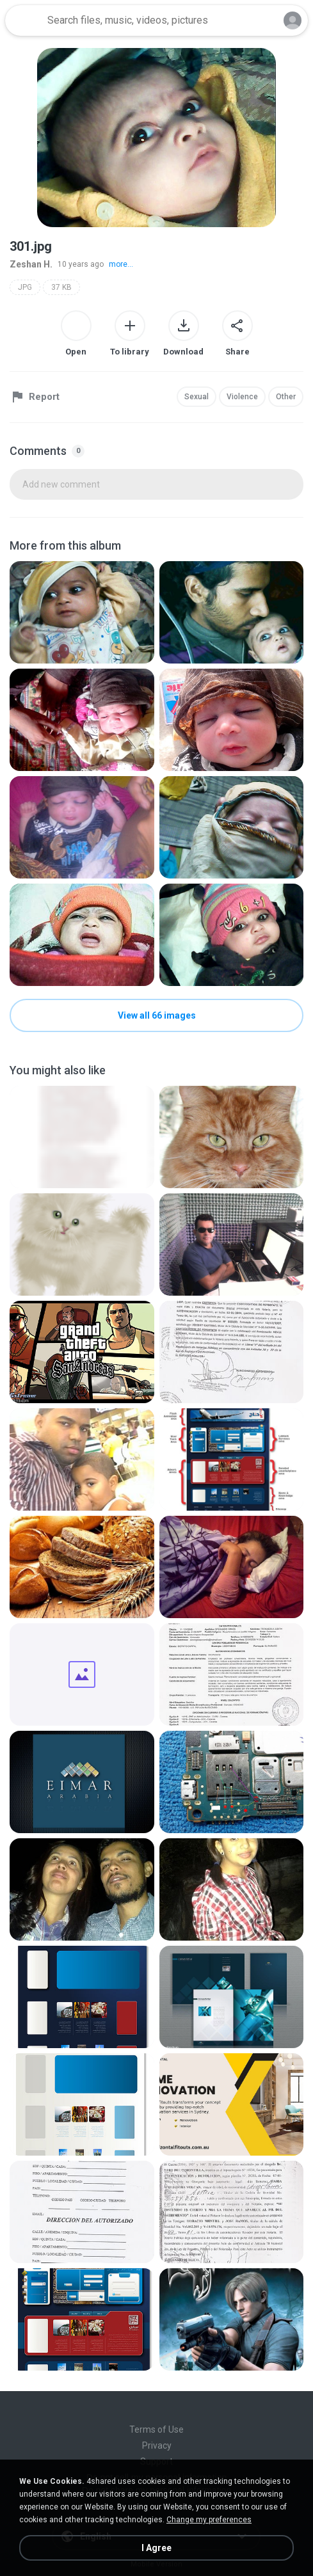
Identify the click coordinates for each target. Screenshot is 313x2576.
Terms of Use (156, 2429)
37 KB (61, 287)
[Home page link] (24, 20)
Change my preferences (209, 2519)
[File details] (82, 612)
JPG (25, 287)
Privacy (157, 2445)
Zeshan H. (31, 264)
